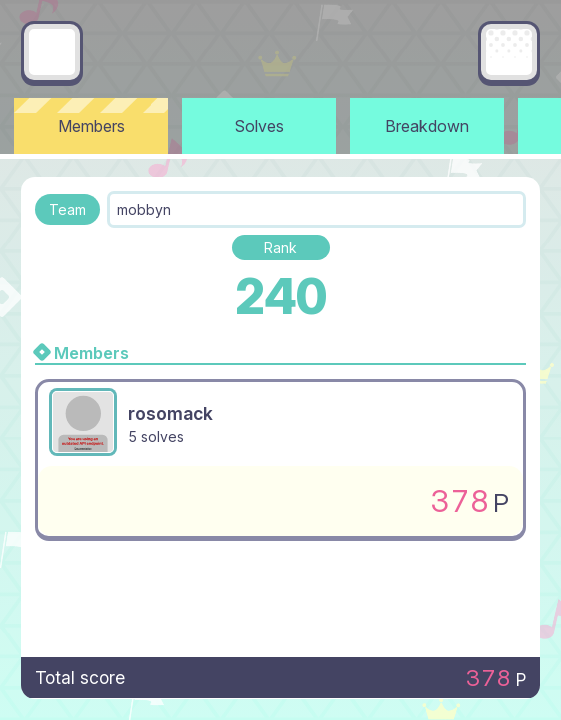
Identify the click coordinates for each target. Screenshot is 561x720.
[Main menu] (509, 52)
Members (91, 126)
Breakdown (427, 126)
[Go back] (52, 52)
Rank (280, 247)
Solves (259, 126)
